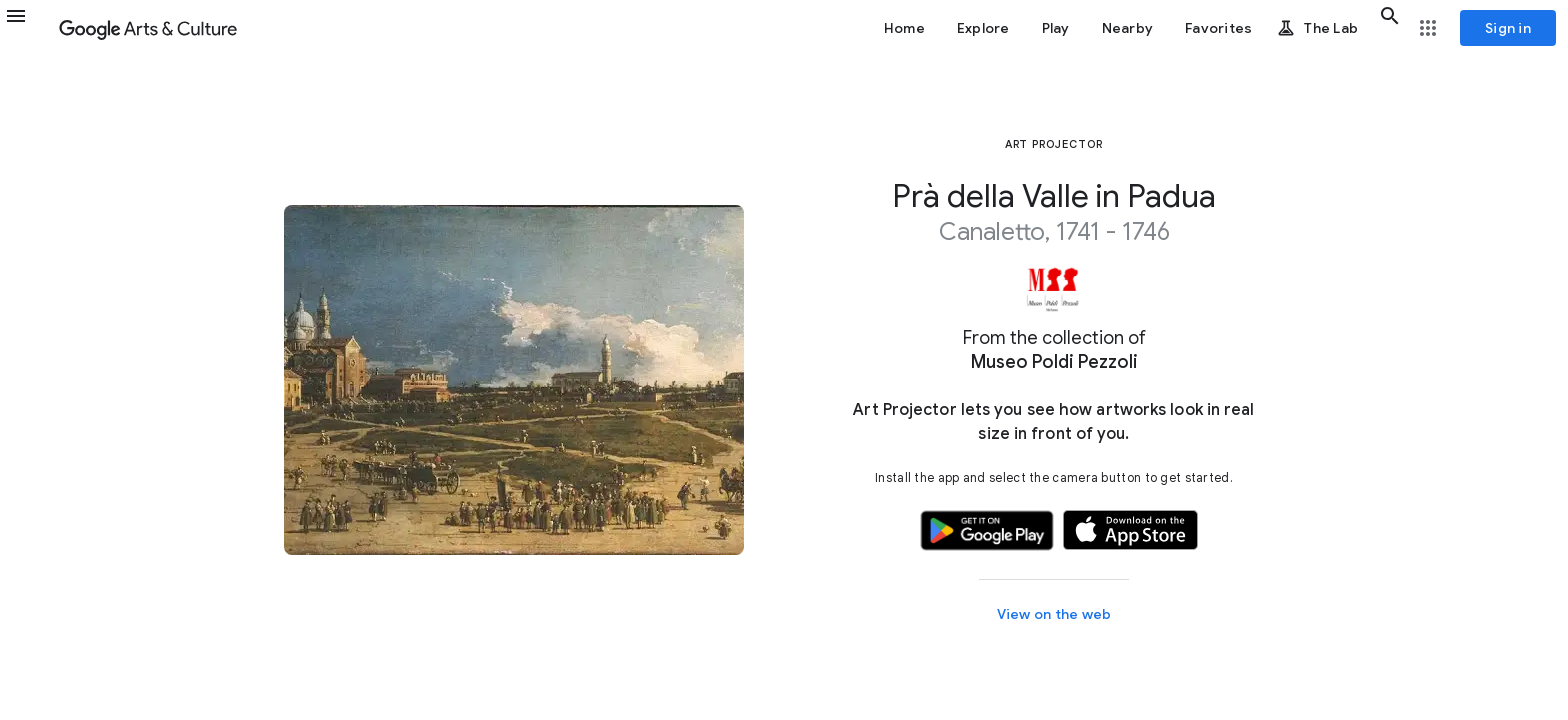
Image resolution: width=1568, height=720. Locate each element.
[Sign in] (1508, 28)
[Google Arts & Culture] (148, 28)
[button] (28, 28)
